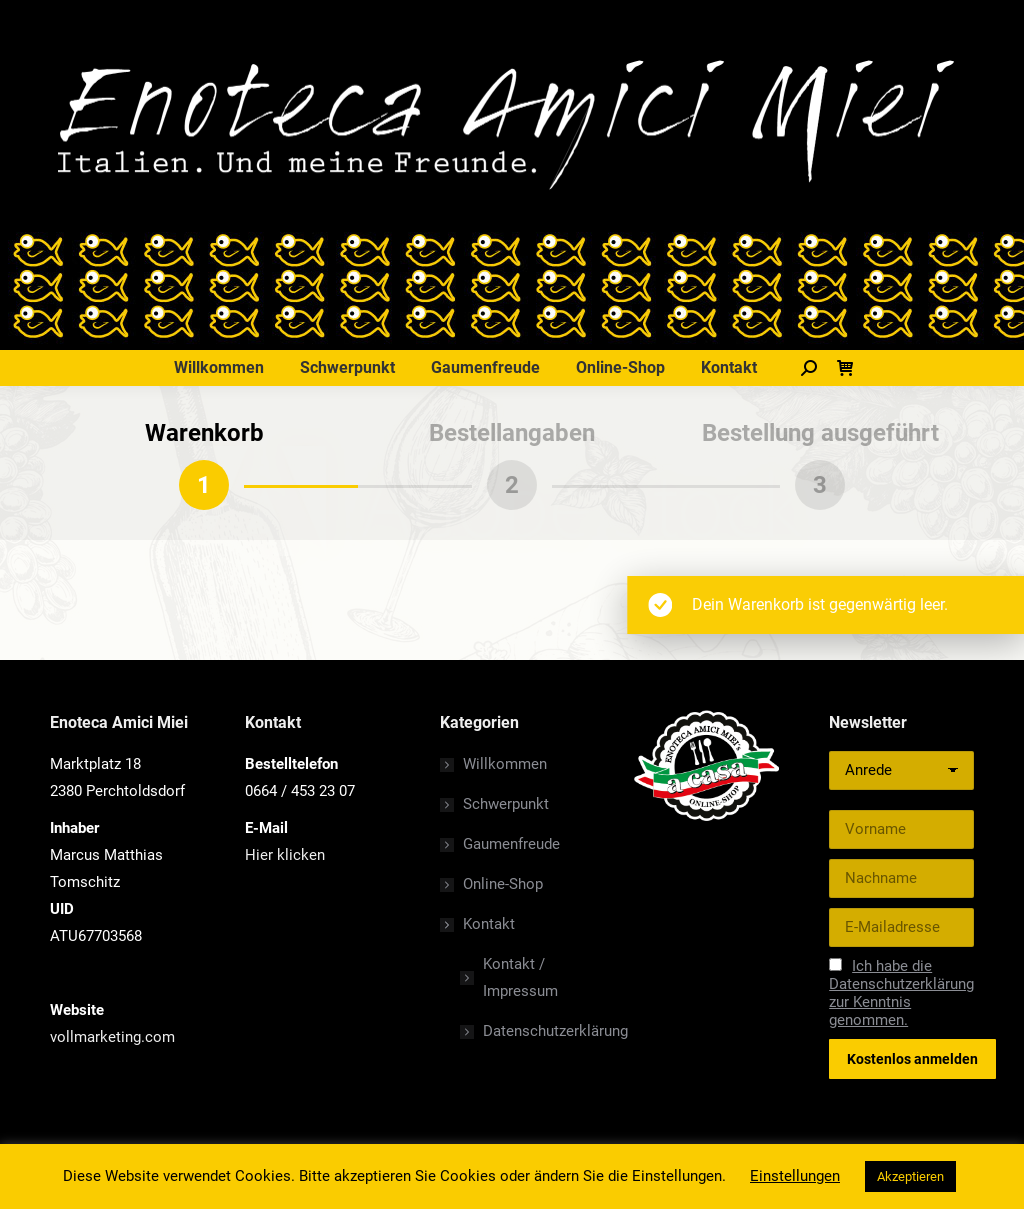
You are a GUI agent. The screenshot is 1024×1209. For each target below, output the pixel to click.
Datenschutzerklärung (555, 1031)
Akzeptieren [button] (910, 1176)
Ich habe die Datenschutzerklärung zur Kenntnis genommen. (901, 993)
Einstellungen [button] (795, 1176)
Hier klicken (285, 855)
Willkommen (505, 764)
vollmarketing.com (112, 1037)
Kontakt (479, 924)
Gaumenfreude (511, 844)
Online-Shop (503, 884)
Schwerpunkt (506, 804)
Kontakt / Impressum (520, 977)
